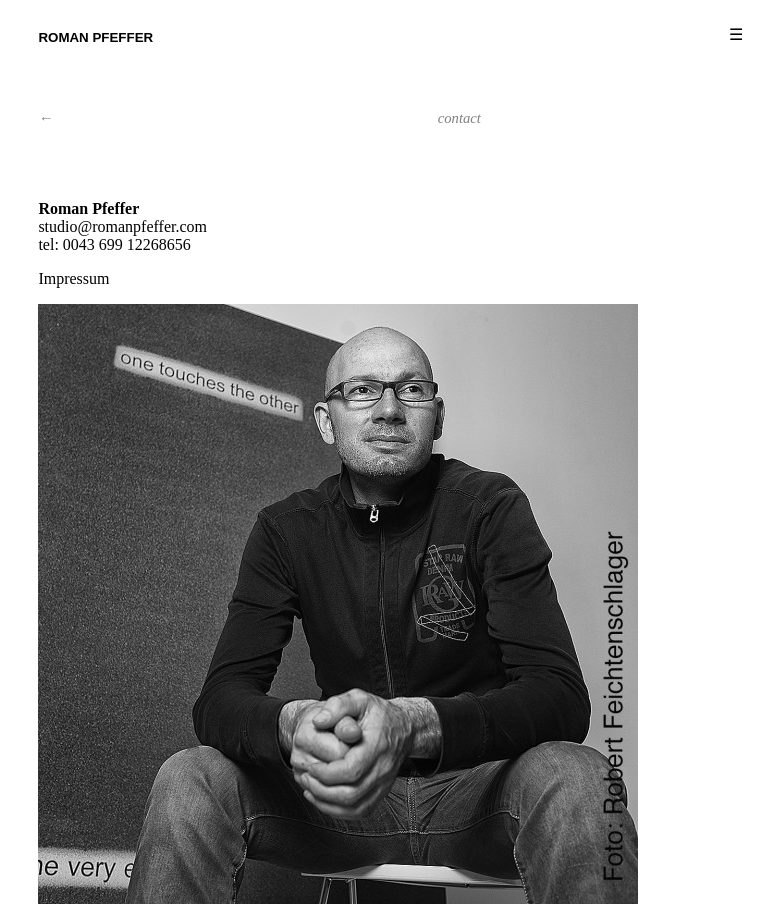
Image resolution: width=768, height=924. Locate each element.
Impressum (73, 278)
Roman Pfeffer (95, 37)
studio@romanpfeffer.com (122, 226)
